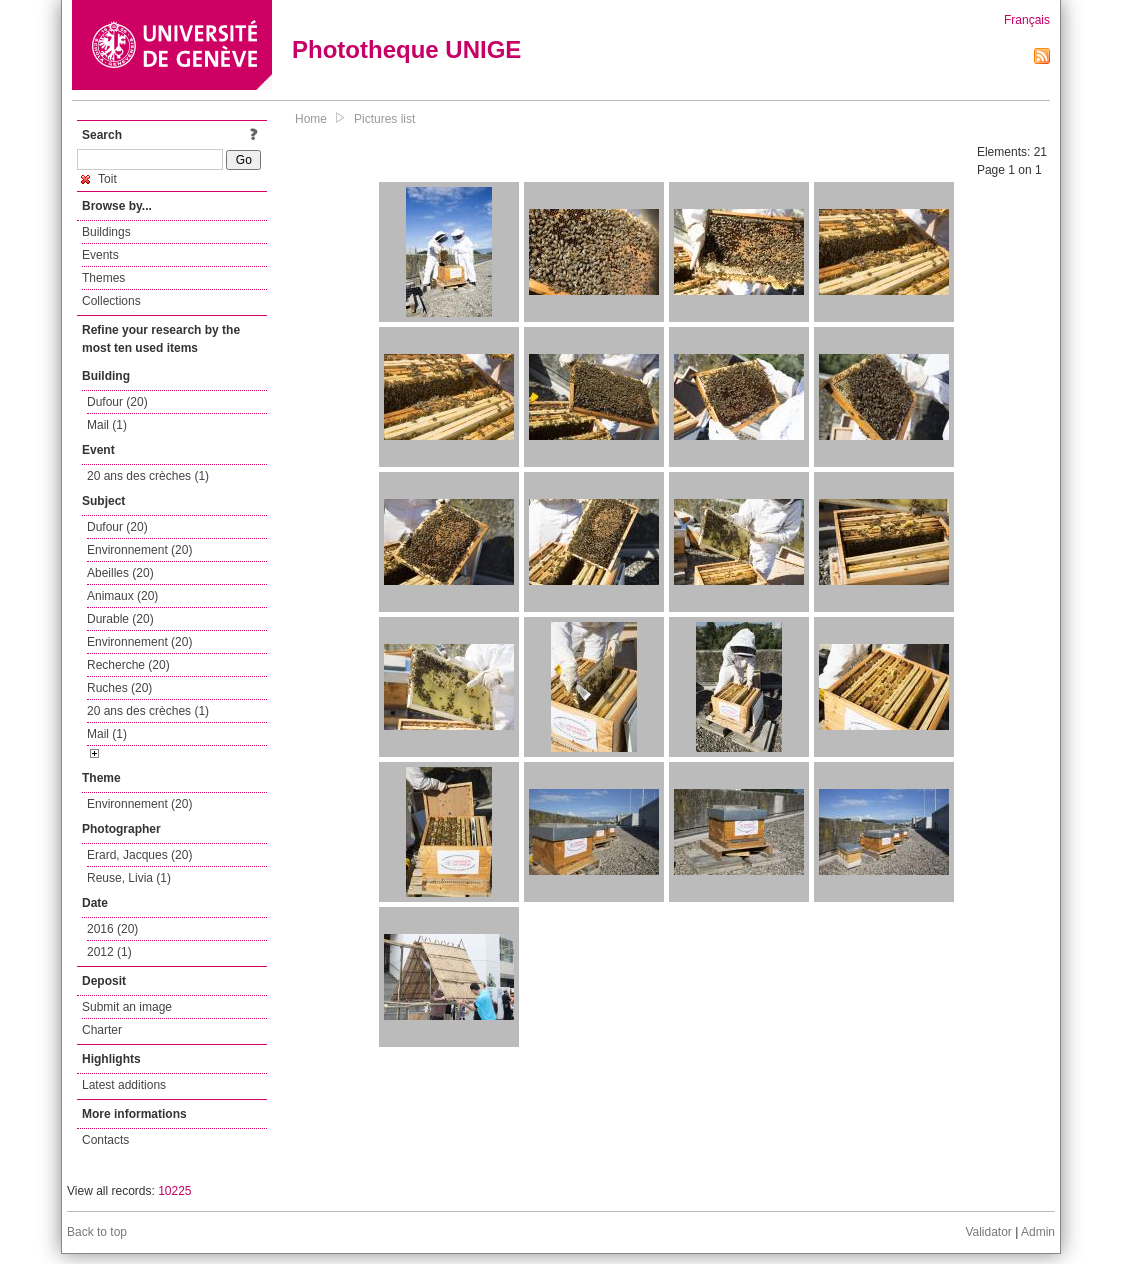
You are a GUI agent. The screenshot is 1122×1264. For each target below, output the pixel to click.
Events (100, 255)
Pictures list (384, 119)
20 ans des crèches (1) (148, 476)
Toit (99, 179)
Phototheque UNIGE (406, 49)
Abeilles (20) (120, 573)
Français (1027, 20)
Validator (988, 1232)
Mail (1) (107, 425)
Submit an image (127, 1007)
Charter (102, 1030)
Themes (103, 278)
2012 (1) (109, 952)
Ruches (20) (119, 688)
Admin (1038, 1232)
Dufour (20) (117, 402)
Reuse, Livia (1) (129, 878)
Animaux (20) (122, 596)
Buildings (106, 232)
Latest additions (124, 1085)
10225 (174, 1191)
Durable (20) (120, 619)
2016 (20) (112, 929)
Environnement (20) (139, 550)
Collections (111, 301)
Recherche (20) (128, 665)
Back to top (97, 1232)
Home (311, 119)
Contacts (105, 1140)
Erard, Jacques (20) (139, 855)
